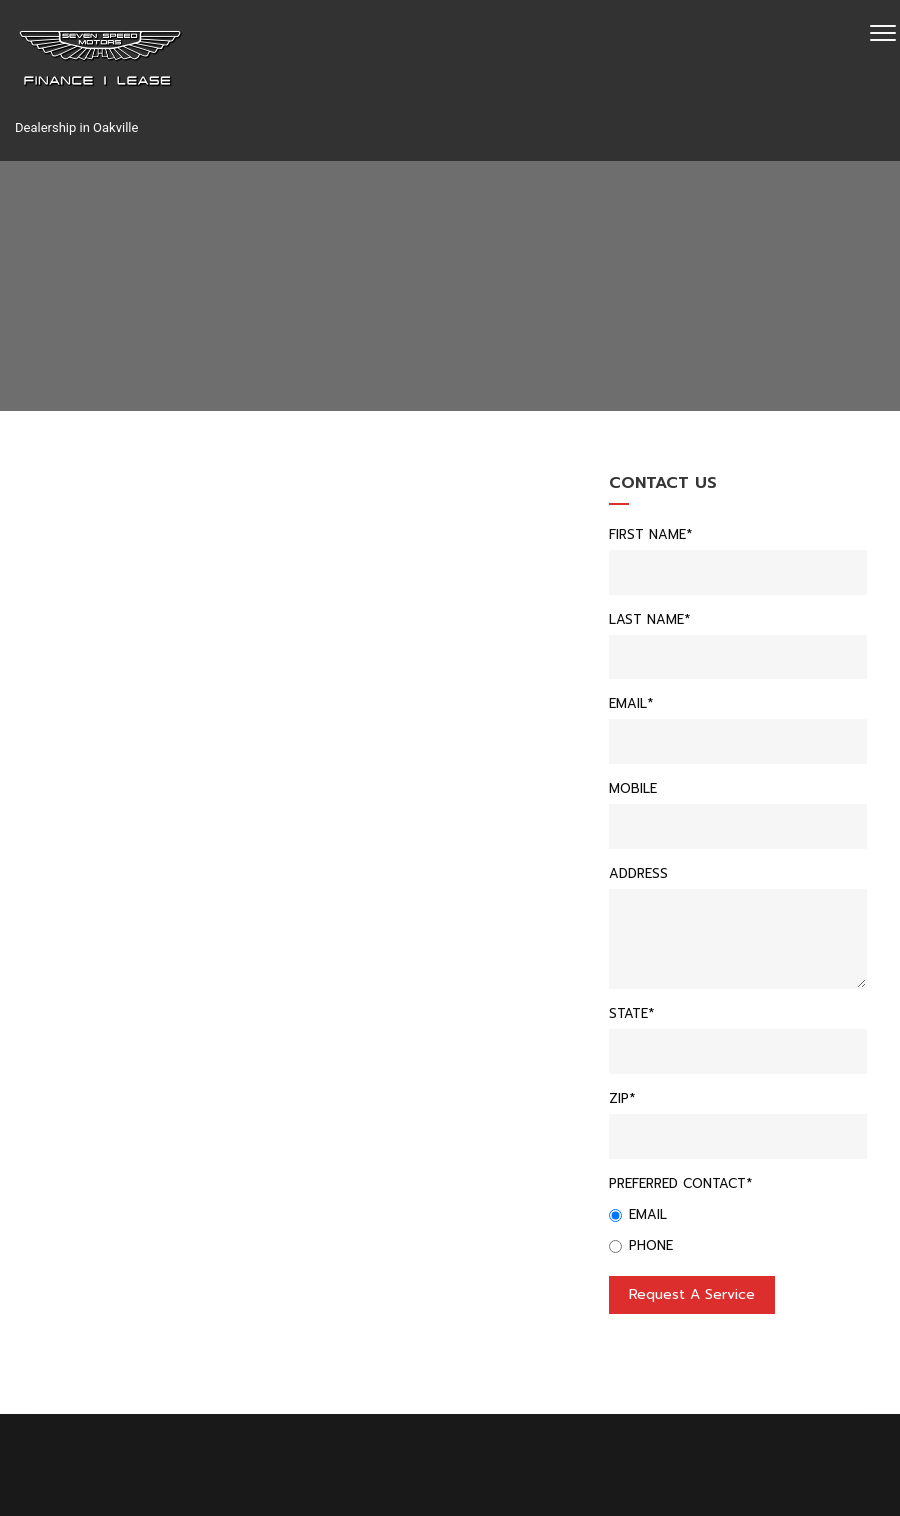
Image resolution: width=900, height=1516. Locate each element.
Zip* (622, 1098)
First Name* (650, 534)
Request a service (692, 1294)
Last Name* (649, 619)
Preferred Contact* (680, 1183)
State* (631, 1013)
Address (638, 873)
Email (638, 1214)
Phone (641, 1245)
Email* (631, 703)
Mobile (633, 788)
